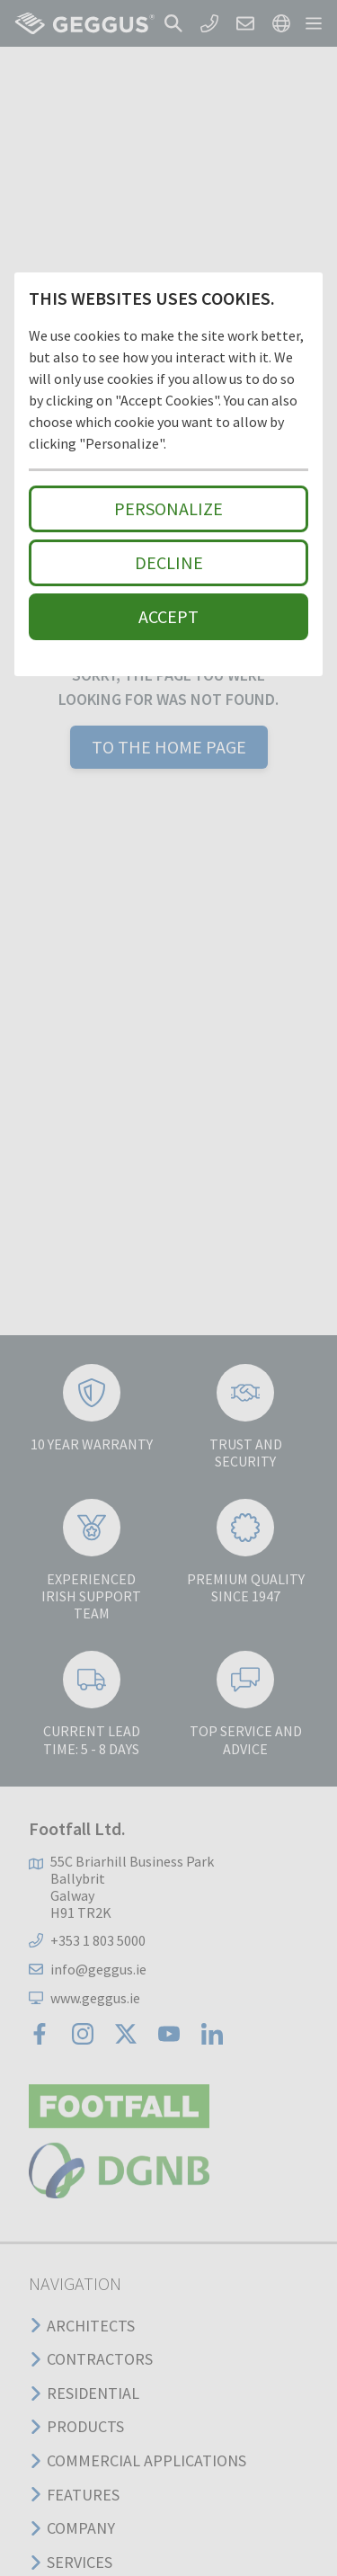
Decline (169, 562)
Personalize (168, 508)
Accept (168, 616)
